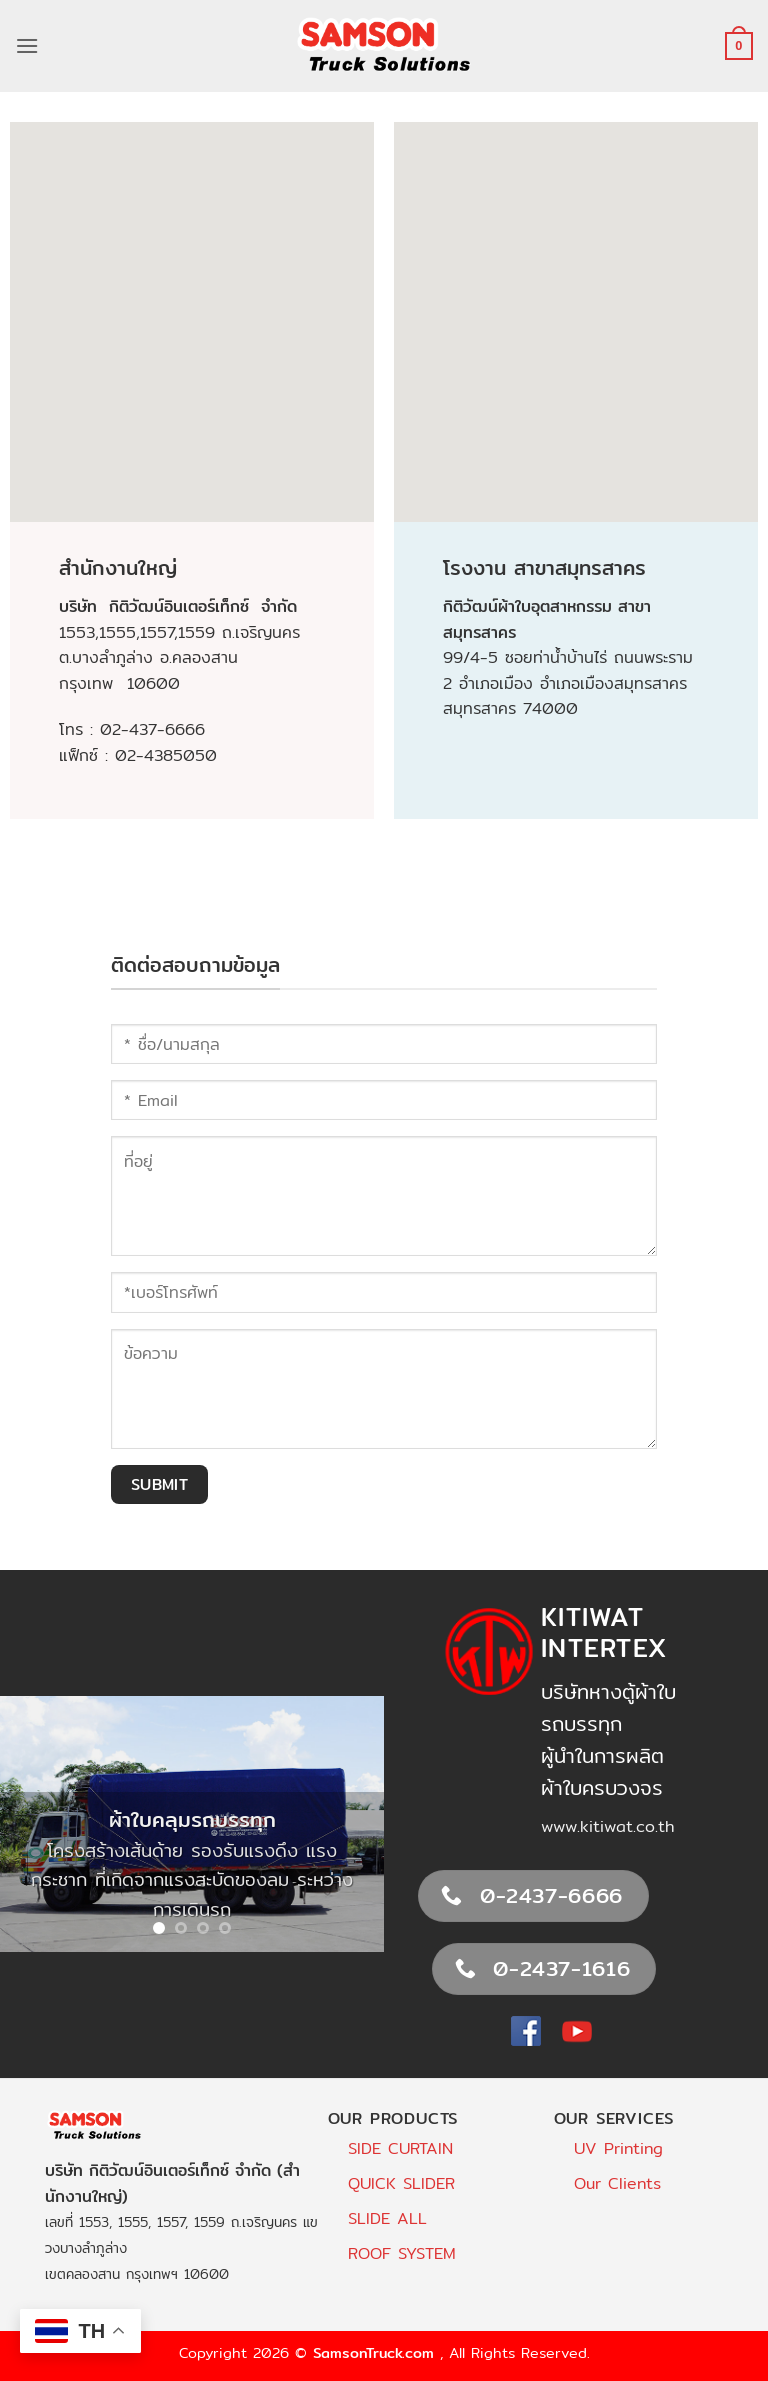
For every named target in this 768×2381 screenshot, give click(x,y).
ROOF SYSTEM (402, 2253)
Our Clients (617, 2183)
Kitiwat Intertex (604, 1632)
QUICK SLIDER (401, 2183)
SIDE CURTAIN (400, 2148)
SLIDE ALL (387, 2218)
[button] (27, 45)
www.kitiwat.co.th (607, 1826)
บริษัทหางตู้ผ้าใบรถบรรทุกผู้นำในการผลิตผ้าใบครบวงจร (608, 1739)
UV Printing (618, 2148)
